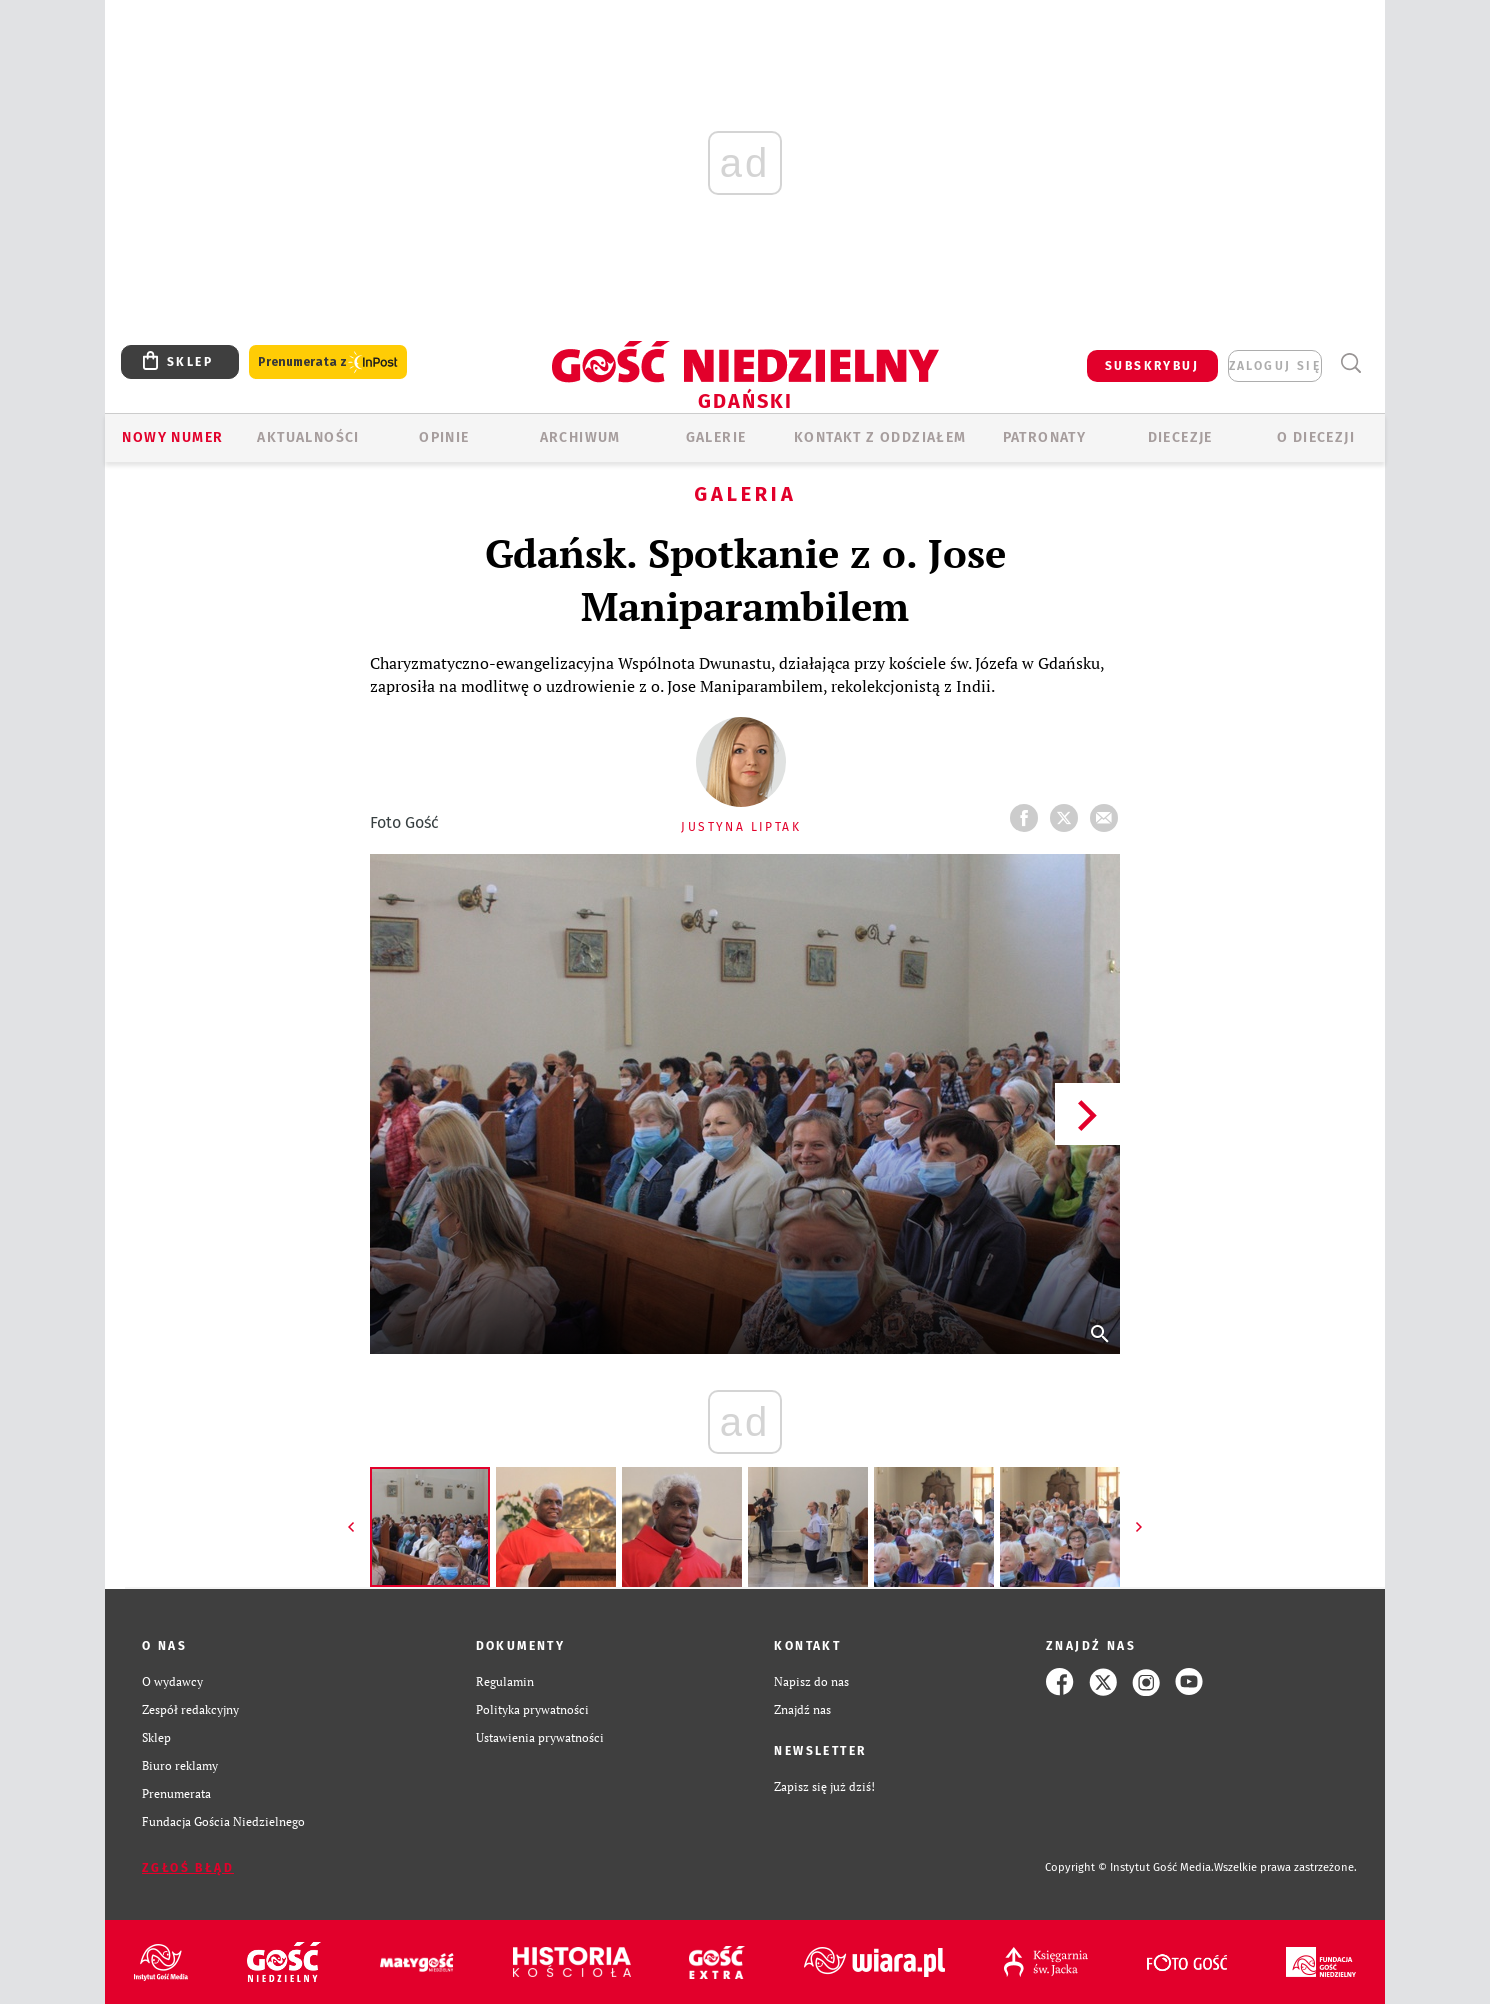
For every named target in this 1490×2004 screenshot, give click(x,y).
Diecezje (1180, 437)
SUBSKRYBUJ (1152, 366)
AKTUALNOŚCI (308, 437)
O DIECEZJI (1316, 437)
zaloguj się (1275, 366)
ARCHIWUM (580, 437)
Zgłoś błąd (188, 1868)
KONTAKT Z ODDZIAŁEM (880, 437)
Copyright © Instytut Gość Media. (1129, 1867)
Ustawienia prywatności (540, 1737)
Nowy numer (172, 437)
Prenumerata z (328, 362)
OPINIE (444, 437)
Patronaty (1045, 437)
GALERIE (716, 437)
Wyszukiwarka (1350, 363)
